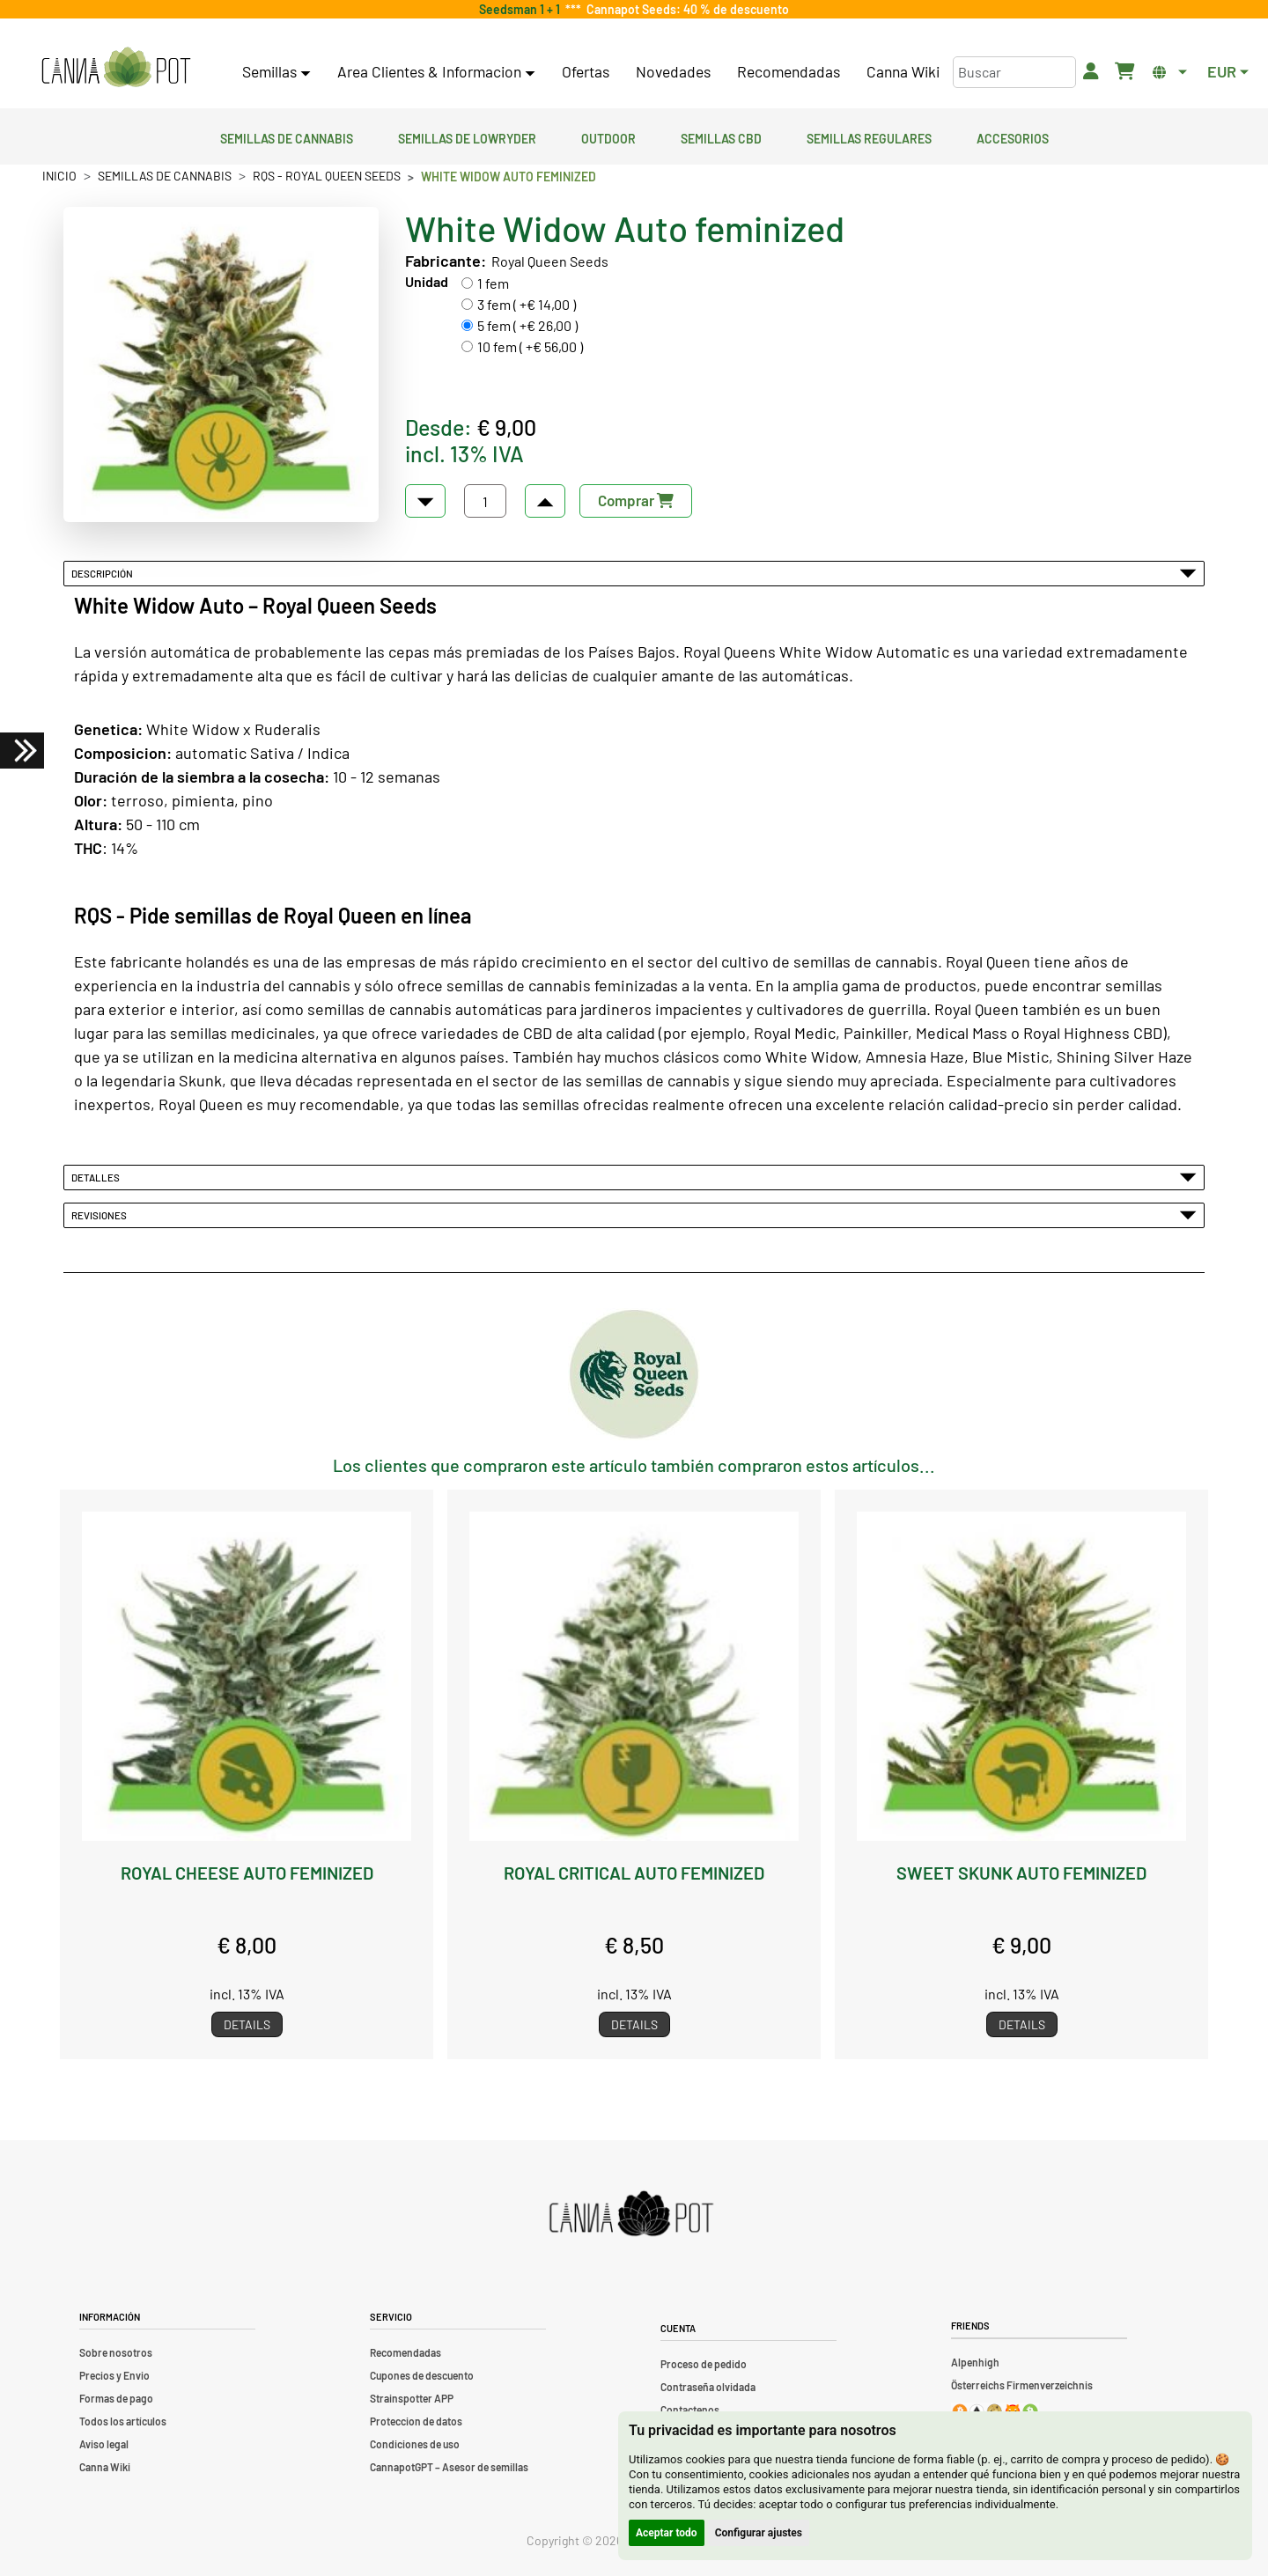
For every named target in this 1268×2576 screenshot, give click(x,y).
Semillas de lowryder (467, 136)
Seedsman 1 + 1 (522, 9)
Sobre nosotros (115, 2352)
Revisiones (634, 1215)
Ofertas (585, 71)
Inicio (59, 175)
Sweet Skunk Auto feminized (1021, 1872)
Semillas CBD (721, 136)
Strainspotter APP (411, 2398)
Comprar (636, 500)
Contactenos (689, 2409)
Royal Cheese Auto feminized (247, 1872)
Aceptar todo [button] (666, 2533)
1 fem (493, 283)
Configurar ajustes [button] (758, 2533)
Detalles (634, 1177)
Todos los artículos (122, 2421)
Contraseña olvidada (708, 2386)
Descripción (634, 573)
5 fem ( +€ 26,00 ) (527, 325)
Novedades (673, 71)
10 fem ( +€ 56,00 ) (530, 346)
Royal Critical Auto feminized (634, 1872)
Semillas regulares (869, 136)
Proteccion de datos (416, 2421)
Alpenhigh (975, 2362)
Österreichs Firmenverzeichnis (1022, 2385)
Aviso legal (104, 2444)
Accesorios (1013, 136)
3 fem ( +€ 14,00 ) (526, 304)
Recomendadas (788, 71)
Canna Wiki (903, 71)
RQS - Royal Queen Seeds (327, 175)
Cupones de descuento (422, 2375)
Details (247, 2024)
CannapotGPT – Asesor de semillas (449, 2467)
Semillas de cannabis (286, 136)
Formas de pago (116, 2398)
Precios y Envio (114, 2375)
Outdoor (608, 136)
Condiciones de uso (415, 2444)
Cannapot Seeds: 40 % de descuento (685, 9)
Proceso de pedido (703, 2364)
